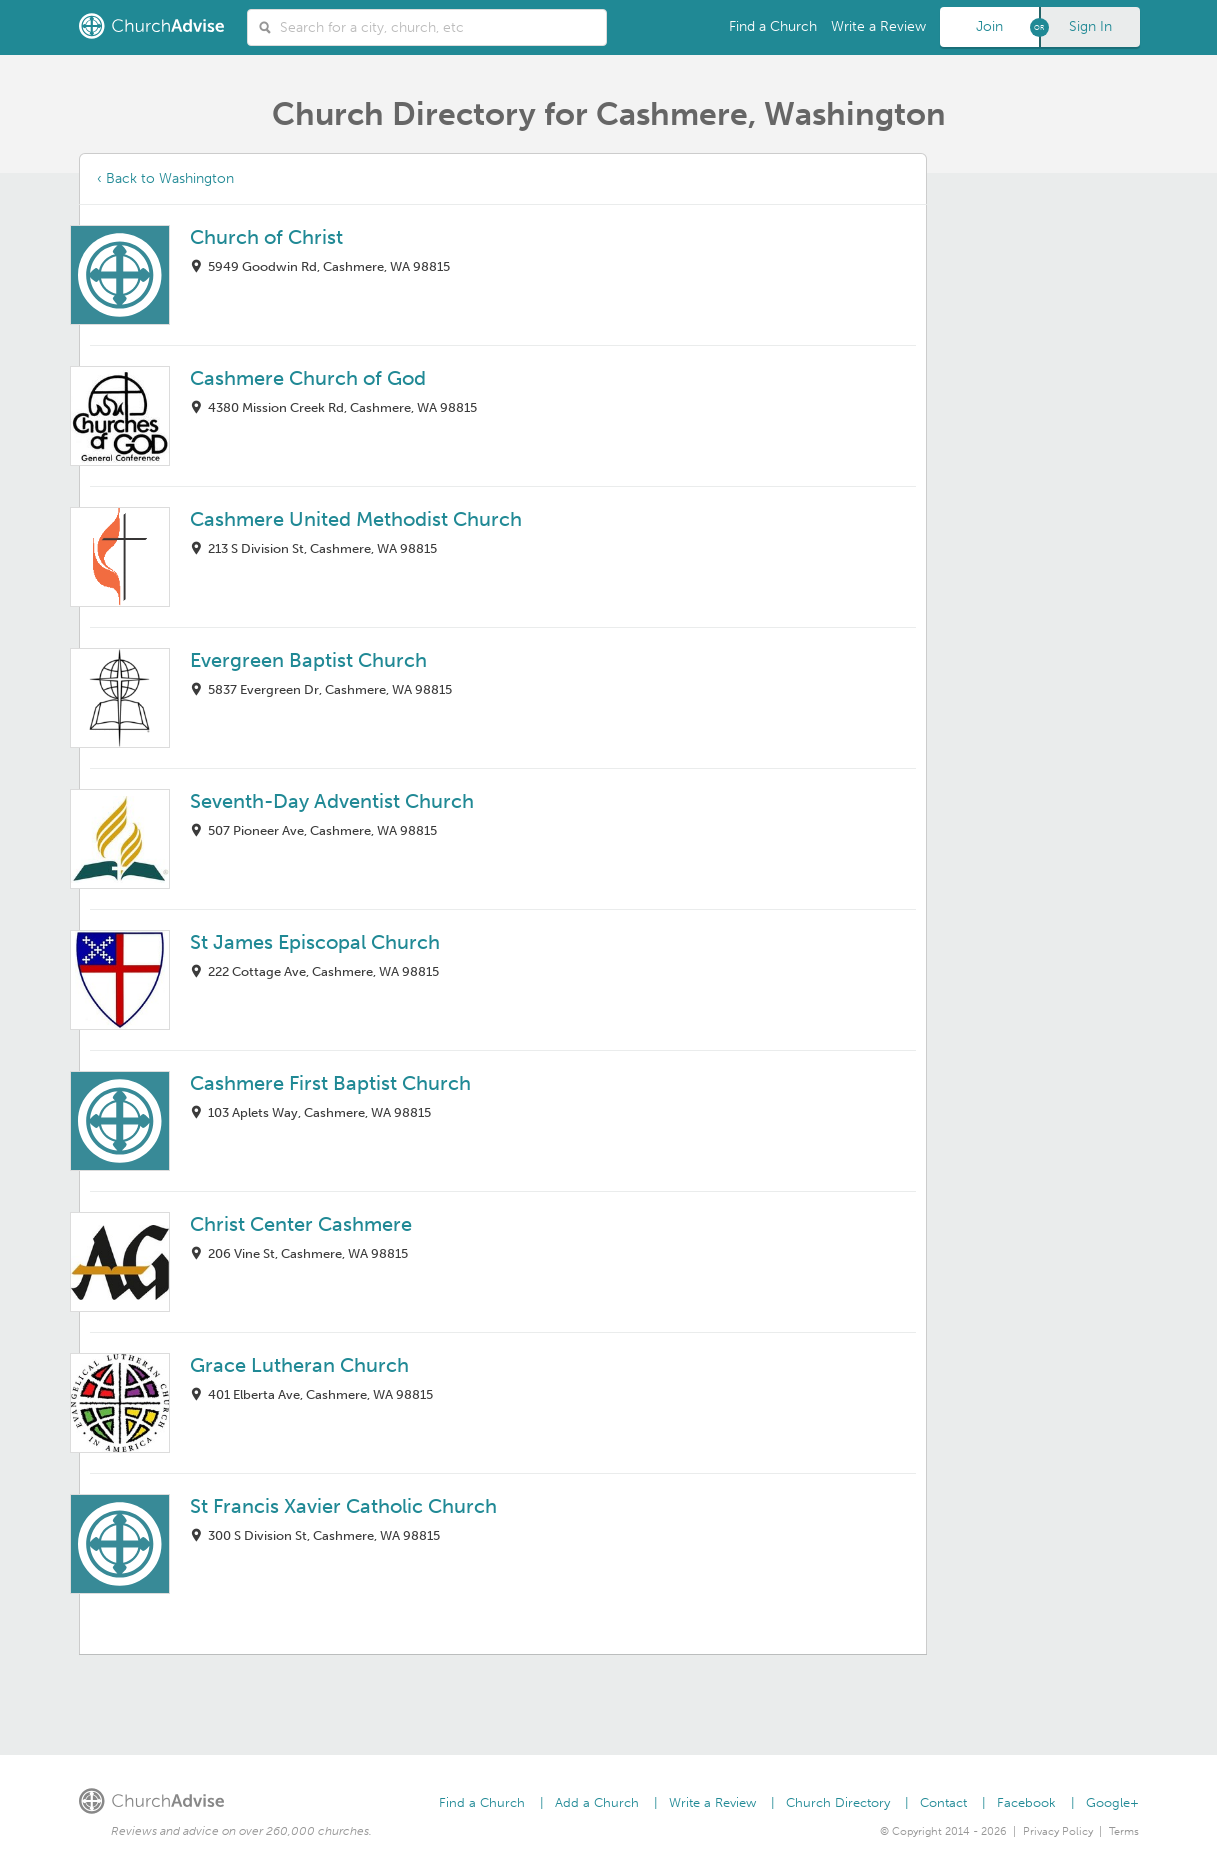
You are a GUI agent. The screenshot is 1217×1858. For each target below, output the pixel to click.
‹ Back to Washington (165, 178)
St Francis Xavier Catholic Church (343, 1506)
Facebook (1026, 1802)
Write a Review (878, 26)
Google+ (1112, 1802)
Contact (943, 1802)
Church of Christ (266, 237)
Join (989, 26)
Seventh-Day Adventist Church (332, 801)
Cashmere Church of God (308, 378)
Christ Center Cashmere (301, 1224)
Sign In (1090, 26)
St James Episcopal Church (315, 942)
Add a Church (597, 1802)
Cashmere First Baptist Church (330, 1083)
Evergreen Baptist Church (308, 660)
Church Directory (838, 1802)
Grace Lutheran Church (299, 1365)
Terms (1124, 1831)
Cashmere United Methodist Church (356, 519)
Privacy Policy (1058, 1831)
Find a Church (773, 26)
